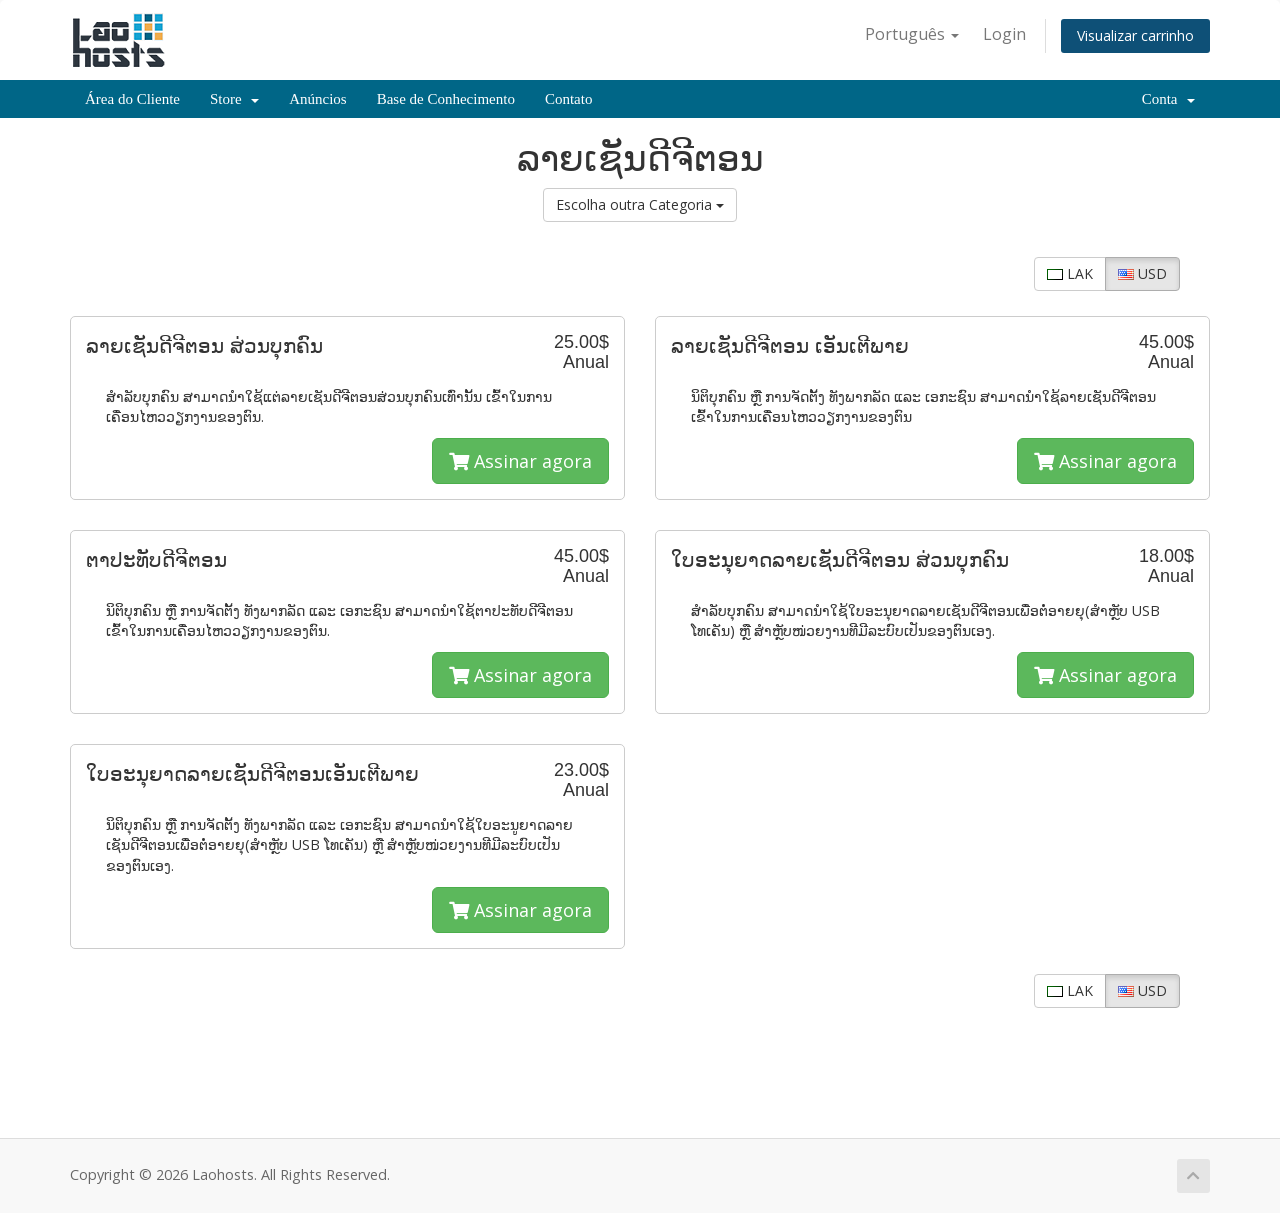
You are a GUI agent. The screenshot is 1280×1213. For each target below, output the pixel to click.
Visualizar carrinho (1135, 35)
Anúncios (318, 99)
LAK (1070, 273)
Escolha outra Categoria (640, 204)
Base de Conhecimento (446, 99)
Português (912, 34)
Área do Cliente (132, 99)
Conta (1168, 99)
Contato (569, 99)
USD (1142, 273)
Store (234, 99)
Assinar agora (520, 461)
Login (1004, 34)
